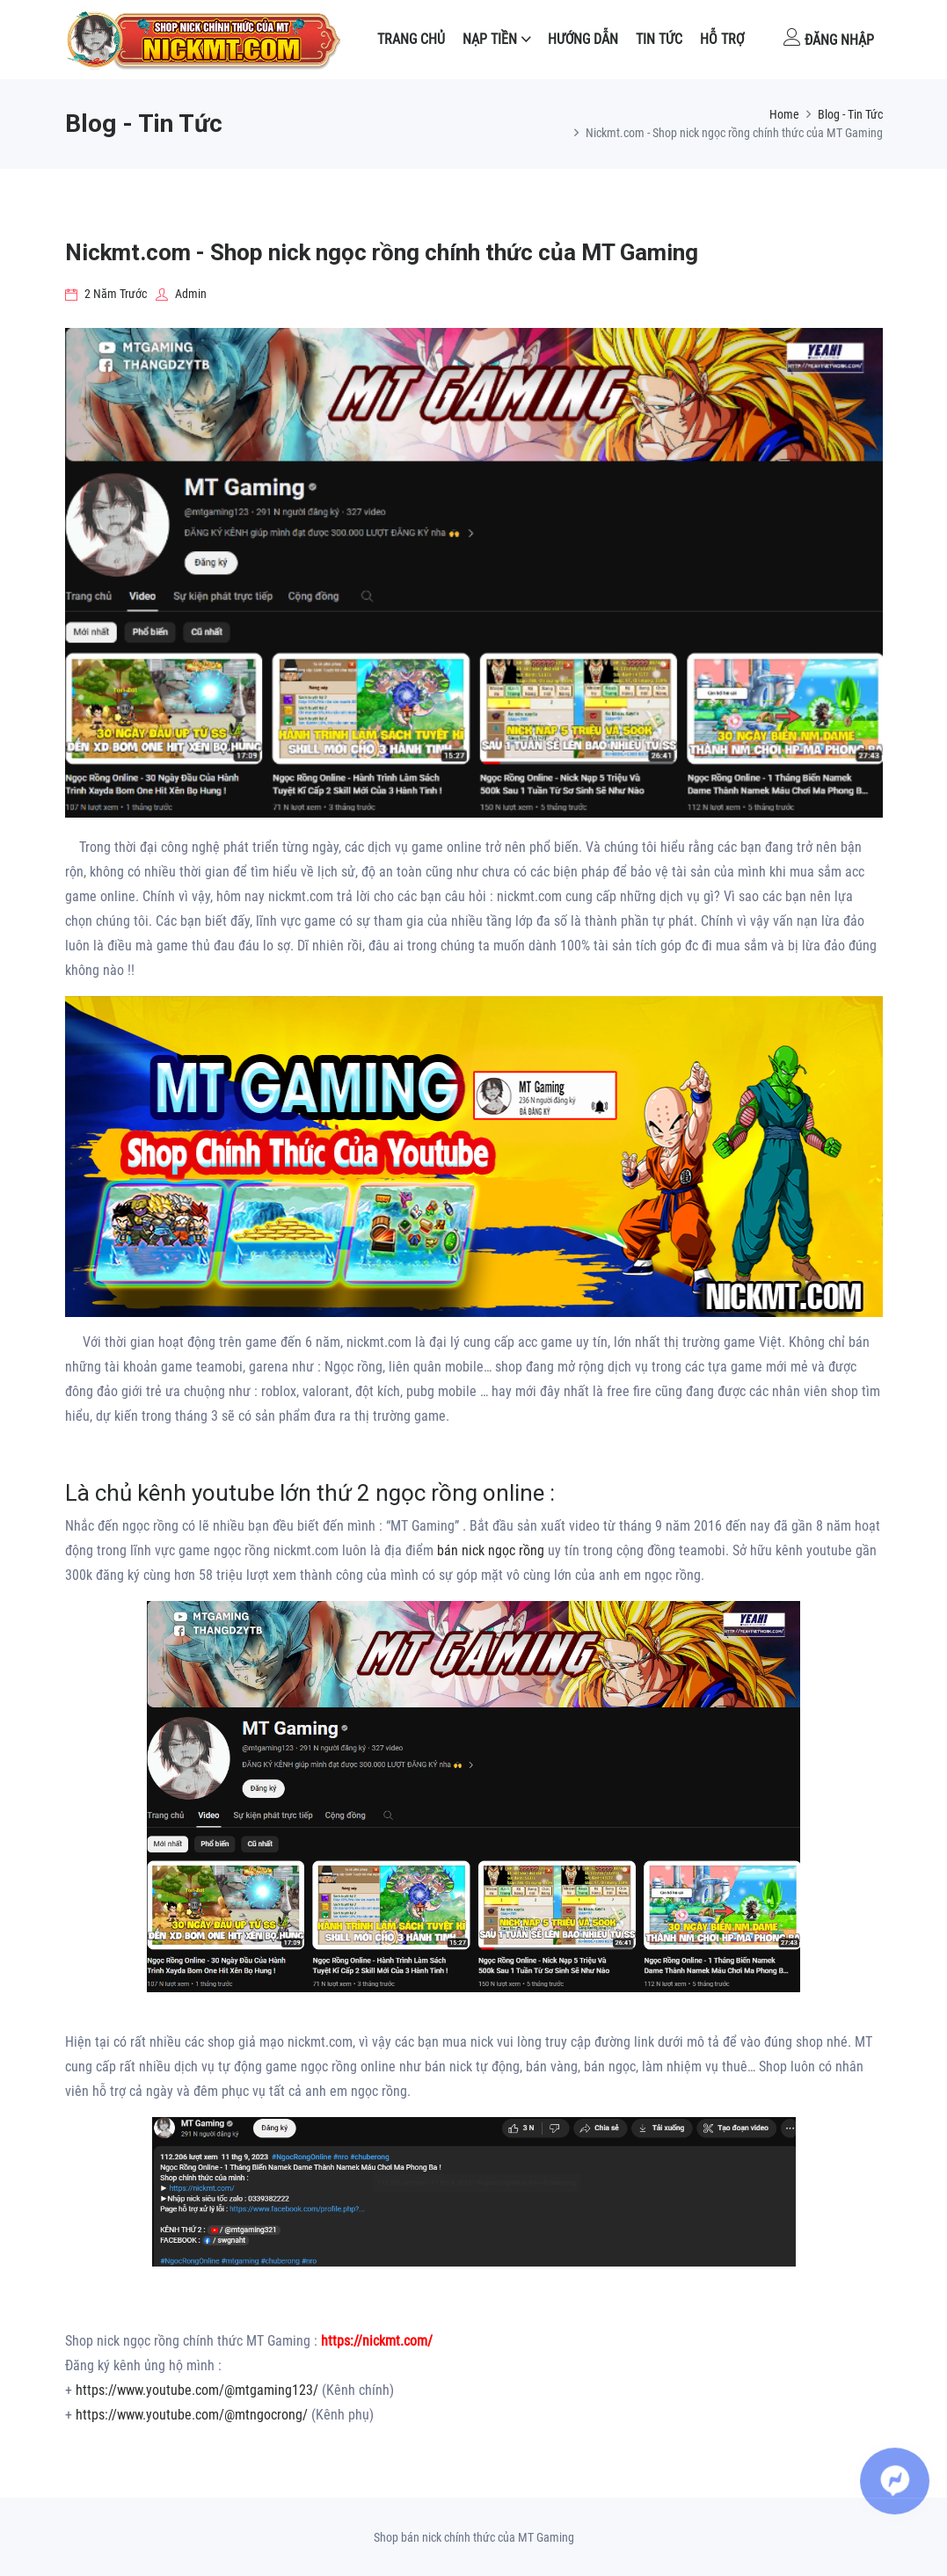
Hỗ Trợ (722, 39)
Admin (181, 294)
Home (784, 114)
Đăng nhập (828, 38)
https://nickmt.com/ (377, 2340)
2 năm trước (106, 294)
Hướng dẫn (583, 39)
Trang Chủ (411, 39)
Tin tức (659, 39)
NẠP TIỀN (490, 39)
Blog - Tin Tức (850, 114)
